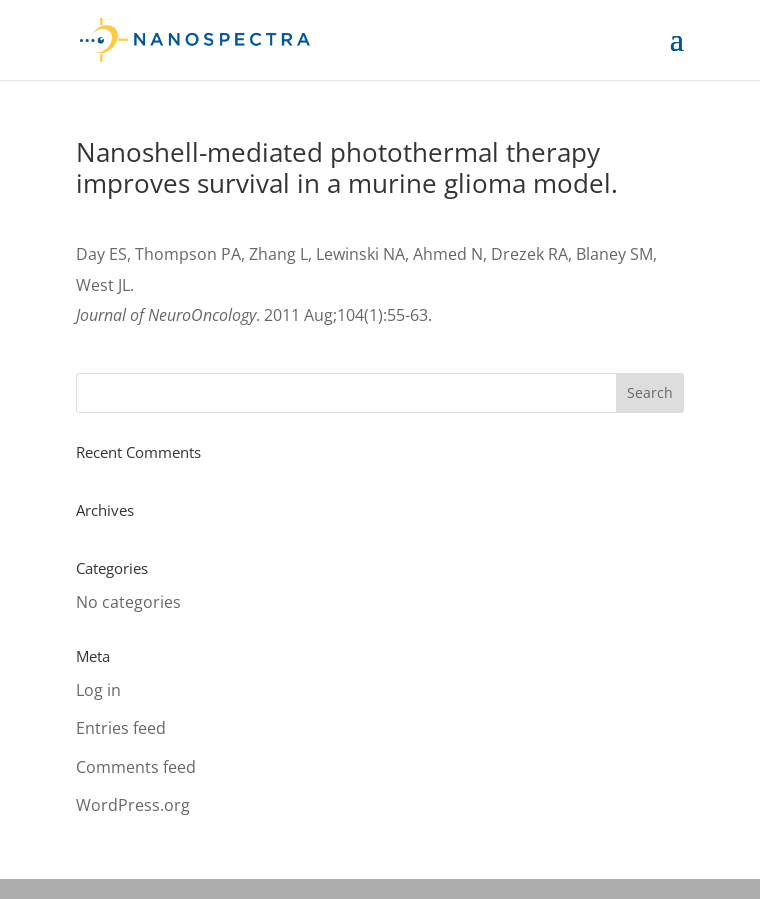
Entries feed (121, 728)
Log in (98, 690)
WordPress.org (133, 805)
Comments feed (136, 767)
